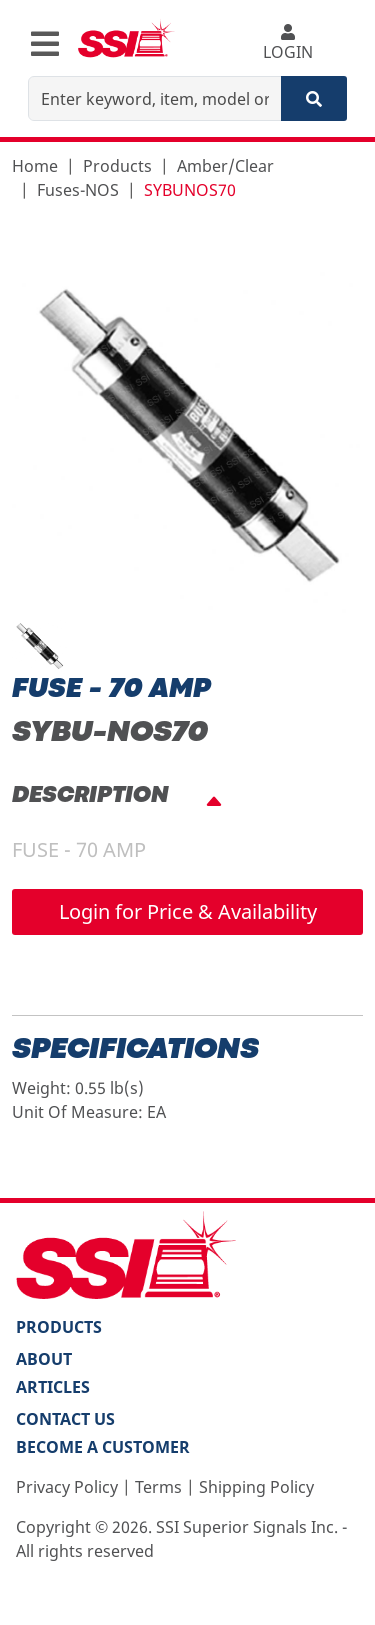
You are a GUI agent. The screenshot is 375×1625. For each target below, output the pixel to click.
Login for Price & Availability (188, 911)
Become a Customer (103, 1447)
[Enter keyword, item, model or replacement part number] (155, 98)
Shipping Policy (256, 1487)
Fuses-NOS (78, 190)
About (44, 1359)
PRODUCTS (59, 1327)
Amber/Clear (225, 166)
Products (117, 166)
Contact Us (65, 1419)
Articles (53, 1387)
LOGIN (287, 43)
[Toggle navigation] (45, 44)
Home (35, 166)
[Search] (314, 98)
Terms (158, 1487)
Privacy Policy (67, 1487)
